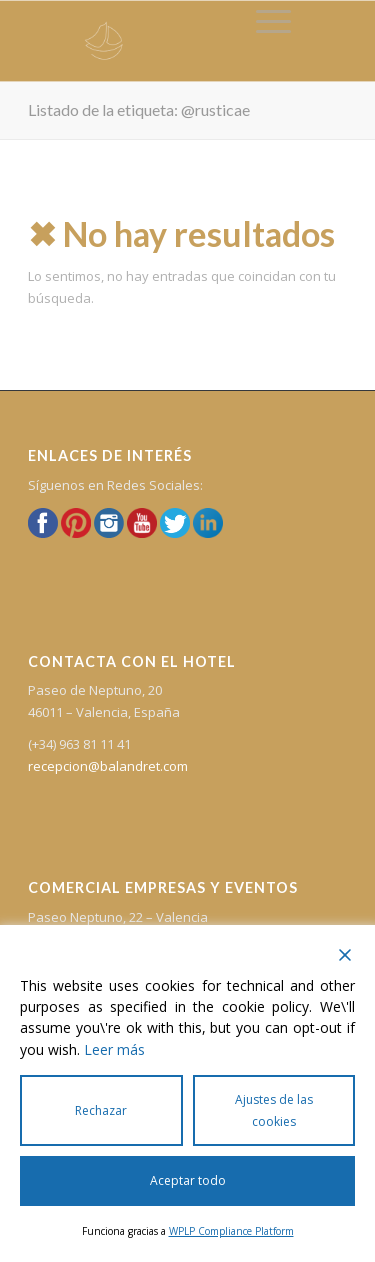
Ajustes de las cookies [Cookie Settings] (274, 1110)
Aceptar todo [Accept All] (188, 1180)
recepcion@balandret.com (108, 766)
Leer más (114, 1049)
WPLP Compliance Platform (231, 1231)
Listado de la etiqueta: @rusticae (139, 109)
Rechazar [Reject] (101, 1110)
